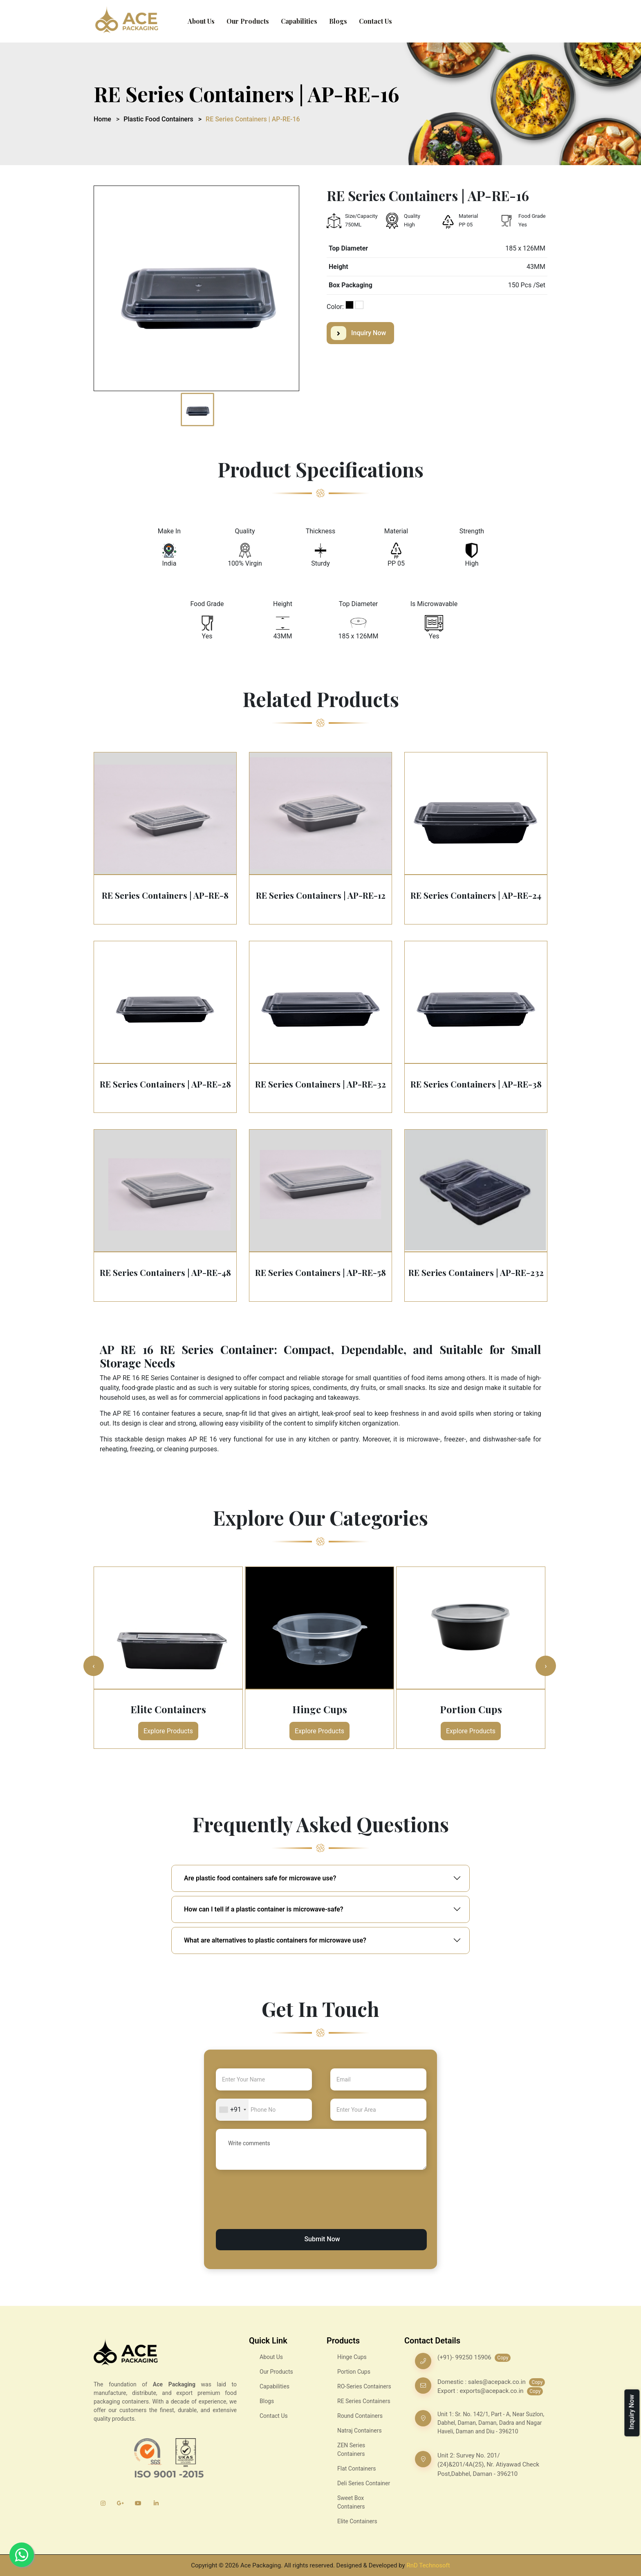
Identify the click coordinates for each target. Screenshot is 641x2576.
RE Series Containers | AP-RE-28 (165, 1084)
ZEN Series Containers (351, 2449)
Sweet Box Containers (351, 2502)
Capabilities (299, 21)
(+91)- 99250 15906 (465, 2357)
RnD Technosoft (428, 2565)
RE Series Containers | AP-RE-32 (320, 1084)
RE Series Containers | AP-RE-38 (476, 1084)
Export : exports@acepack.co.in (480, 2391)
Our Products (247, 21)
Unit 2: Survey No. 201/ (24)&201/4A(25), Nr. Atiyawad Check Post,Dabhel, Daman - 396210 (488, 2465)
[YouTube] (138, 2503)
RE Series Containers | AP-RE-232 (476, 1272)
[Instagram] (103, 2503)
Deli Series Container (363, 2483)
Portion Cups (471, 1709)
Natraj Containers (359, 2430)
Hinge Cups (319, 1709)
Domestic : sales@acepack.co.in (481, 2382)
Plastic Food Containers (158, 119)
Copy (502, 2358)
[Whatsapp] (21, 2554)
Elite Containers (168, 1709)
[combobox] (232, 2109)
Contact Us (375, 21)
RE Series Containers (363, 2401)
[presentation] (278, 2209)
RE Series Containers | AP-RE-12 (320, 895)
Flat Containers (356, 2468)
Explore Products (168, 1731)
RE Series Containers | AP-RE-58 (320, 1272)
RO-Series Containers (364, 2386)
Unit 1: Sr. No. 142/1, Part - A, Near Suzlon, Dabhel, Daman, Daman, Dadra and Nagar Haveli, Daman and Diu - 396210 (490, 2423)
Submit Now (322, 2239)
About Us (201, 21)
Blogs (338, 21)
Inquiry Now (358, 333)
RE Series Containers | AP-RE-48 (165, 1272)
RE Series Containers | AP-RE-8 (165, 895)
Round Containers (360, 2416)
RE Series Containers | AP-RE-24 (475, 895)
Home (102, 119)
